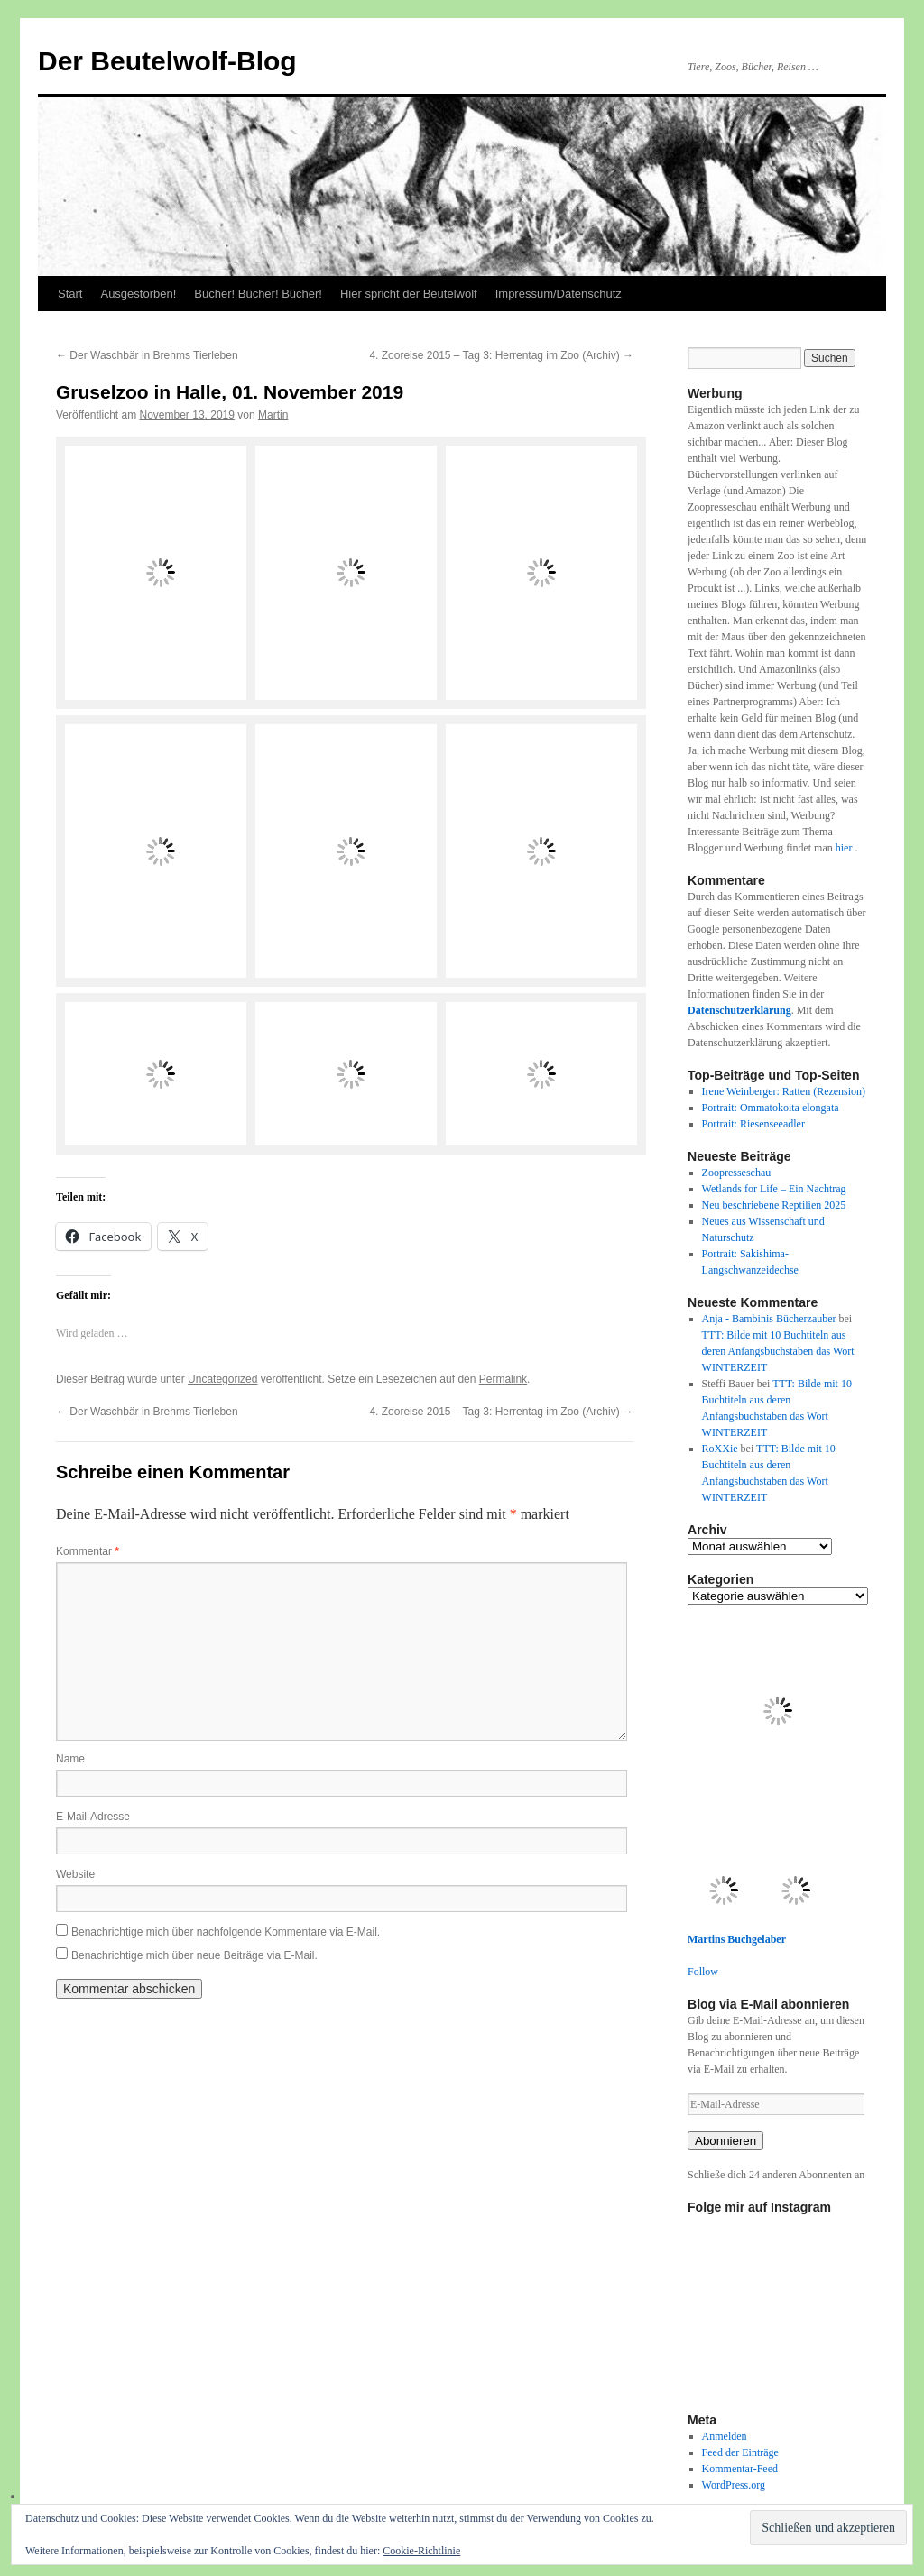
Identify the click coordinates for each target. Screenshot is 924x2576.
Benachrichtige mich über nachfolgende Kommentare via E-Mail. (225, 1932)
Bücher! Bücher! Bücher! (258, 293)
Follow (703, 1971)
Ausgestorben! (138, 293)
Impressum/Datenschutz (558, 293)
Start (70, 293)
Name (70, 1759)
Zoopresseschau (737, 1172)
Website (75, 1874)
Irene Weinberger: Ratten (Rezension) (784, 1091)
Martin (273, 415)
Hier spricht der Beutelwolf (408, 293)
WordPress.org (733, 2485)
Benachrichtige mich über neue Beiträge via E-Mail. (194, 1955)
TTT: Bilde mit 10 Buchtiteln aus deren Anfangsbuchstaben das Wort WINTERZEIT (778, 1351)
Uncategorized (222, 1379)
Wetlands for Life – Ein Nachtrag (774, 1188)
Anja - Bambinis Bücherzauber (769, 1318)
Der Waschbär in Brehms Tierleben (147, 355)
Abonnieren (725, 2141)
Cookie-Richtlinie (421, 2550)
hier (845, 848)
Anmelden (724, 2436)
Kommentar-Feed (740, 2468)
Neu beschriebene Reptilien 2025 (774, 1205)
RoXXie (720, 1448)
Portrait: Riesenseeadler (753, 1124)
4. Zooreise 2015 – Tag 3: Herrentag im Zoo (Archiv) (501, 355)
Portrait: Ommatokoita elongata (770, 1107)
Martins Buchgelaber (737, 1939)
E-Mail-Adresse (93, 1816)
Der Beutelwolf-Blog (167, 61)
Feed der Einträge (740, 2452)
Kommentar (87, 1551)
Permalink (503, 1379)
